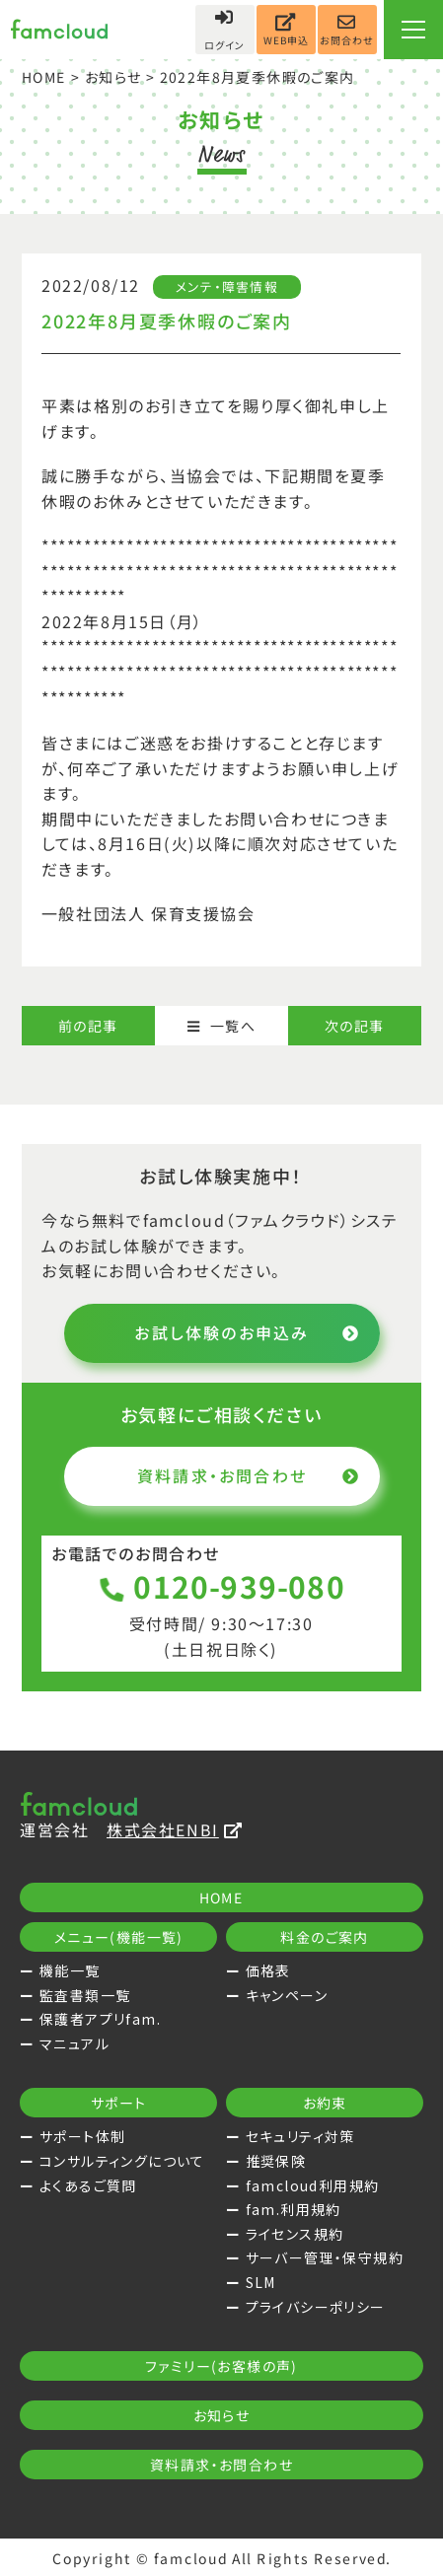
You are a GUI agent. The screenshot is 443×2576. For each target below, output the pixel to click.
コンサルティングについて (122, 2161)
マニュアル (74, 2043)
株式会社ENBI (175, 1829)
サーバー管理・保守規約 (325, 2257)
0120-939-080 (221, 1586)
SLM (261, 2282)
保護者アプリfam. (100, 2019)
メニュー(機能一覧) (119, 1937)
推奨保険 (276, 2161)
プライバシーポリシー (316, 2307)
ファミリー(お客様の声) (221, 2366)
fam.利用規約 (293, 2209)
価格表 (268, 1970)
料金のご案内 (324, 1937)
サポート (119, 2102)
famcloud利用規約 (313, 2185)
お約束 (324, 2102)
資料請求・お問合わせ (247, 1475)
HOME (44, 77)
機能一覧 (70, 1970)
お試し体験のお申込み (247, 1332)
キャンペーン (287, 1995)
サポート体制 (82, 2136)
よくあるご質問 (88, 2185)
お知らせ (113, 77)
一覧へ (222, 1026)
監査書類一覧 (84, 1995)
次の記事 (355, 1026)
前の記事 (88, 1026)
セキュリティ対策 (300, 2136)
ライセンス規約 (295, 2234)
